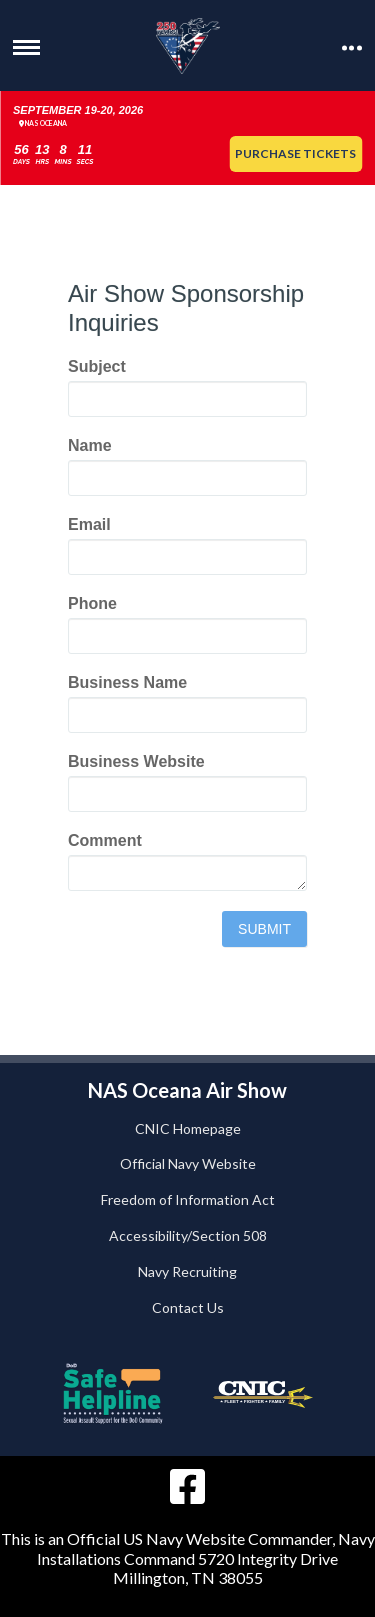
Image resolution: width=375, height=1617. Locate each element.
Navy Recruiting (187, 1271)
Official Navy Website (188, 1163)
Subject (97, 366)
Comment (105, 840)
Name (90, 445)
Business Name (127, 682)
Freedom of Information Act (188, 1199)
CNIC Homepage (188, 1128)
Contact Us (188, 1307)
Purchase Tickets (295, 153)
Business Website (136, 761)
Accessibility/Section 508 (188, 1235)
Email (89, 524)
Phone (92, 603)
